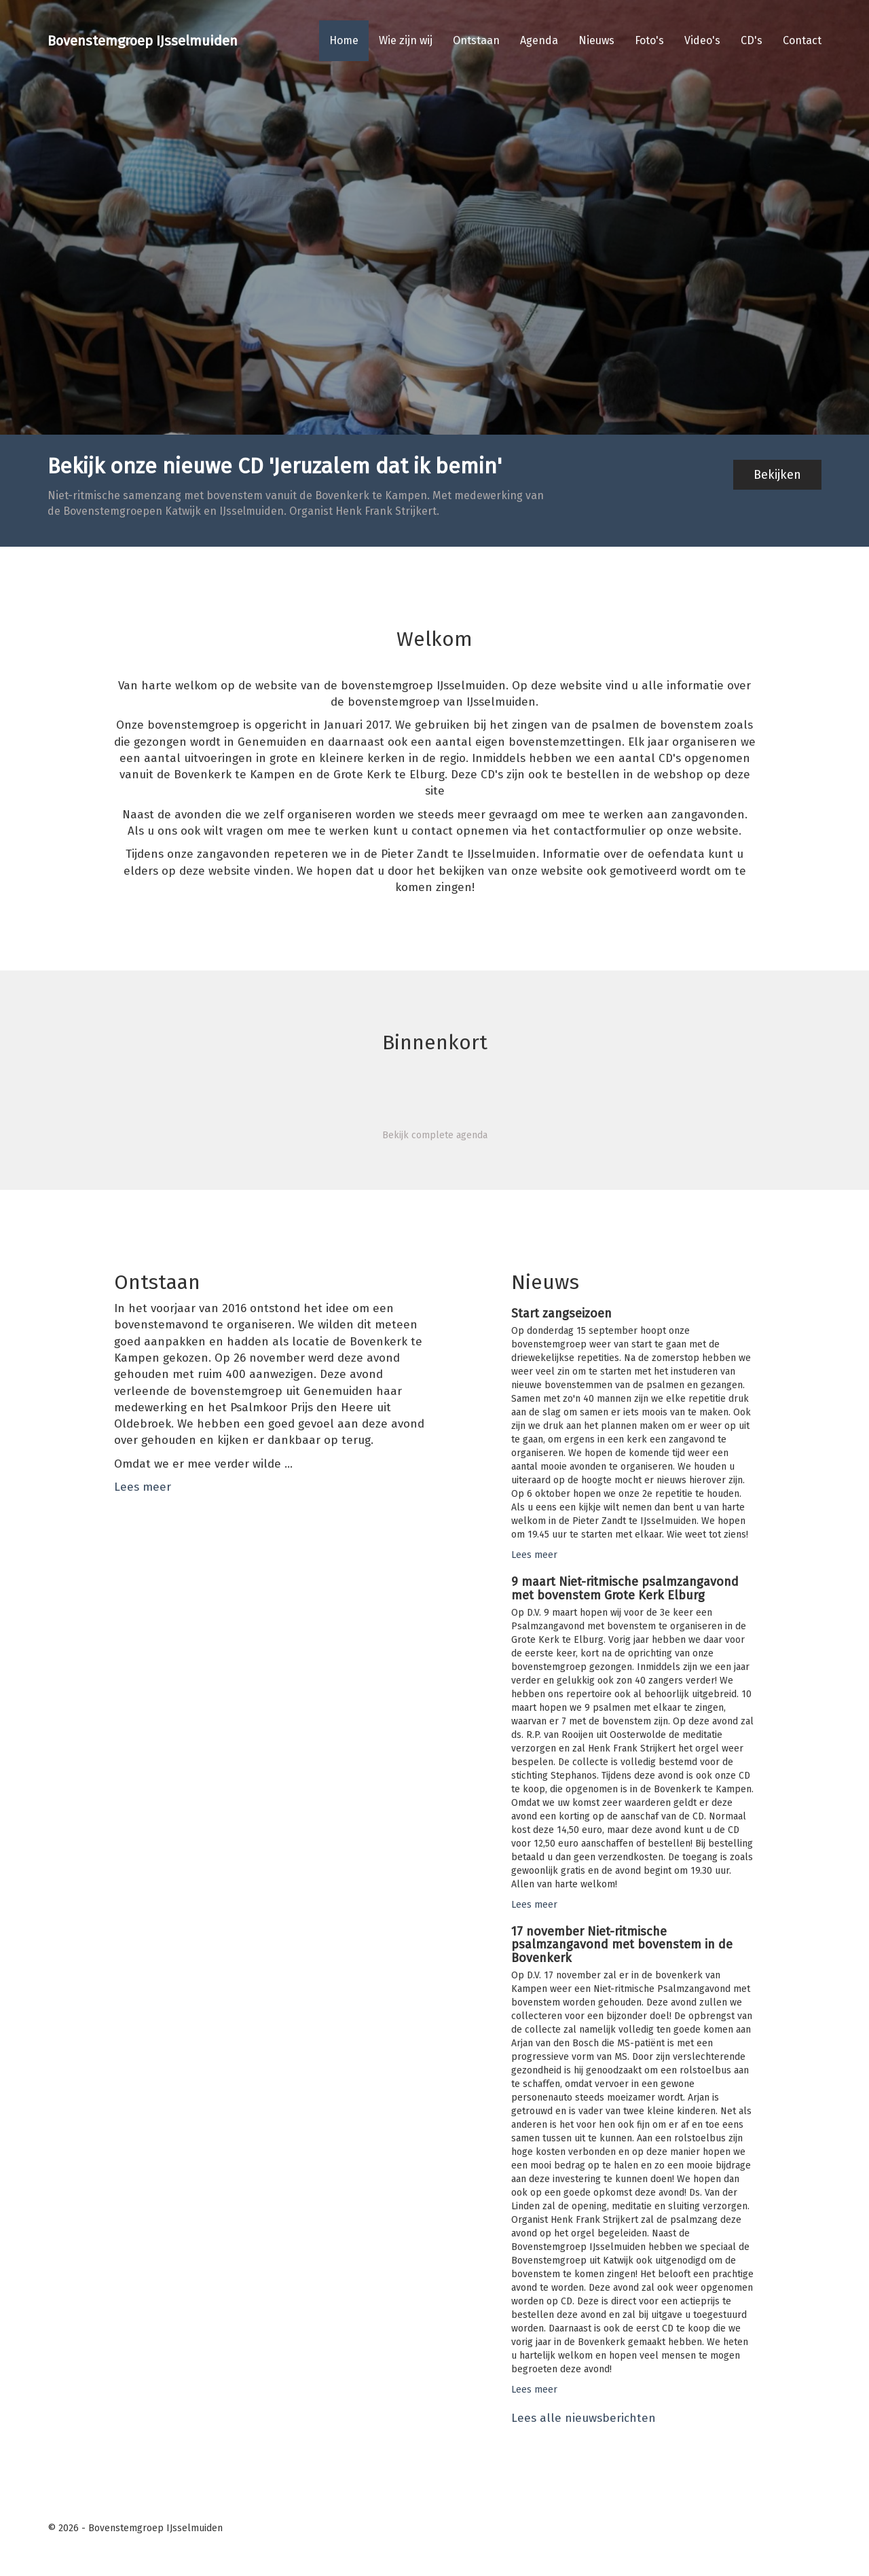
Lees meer (142, 1487)
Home (343, 40)
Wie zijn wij (405, 40)
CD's (751, 40)
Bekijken (777, 474)
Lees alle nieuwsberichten (583, 2418)
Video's (702, 40)
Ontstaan (476, 40)
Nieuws (596, 40)
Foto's (649, 40)
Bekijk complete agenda (434, 1135)
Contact (802, 40)
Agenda (539, 40)
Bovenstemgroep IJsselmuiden (143, 41)
